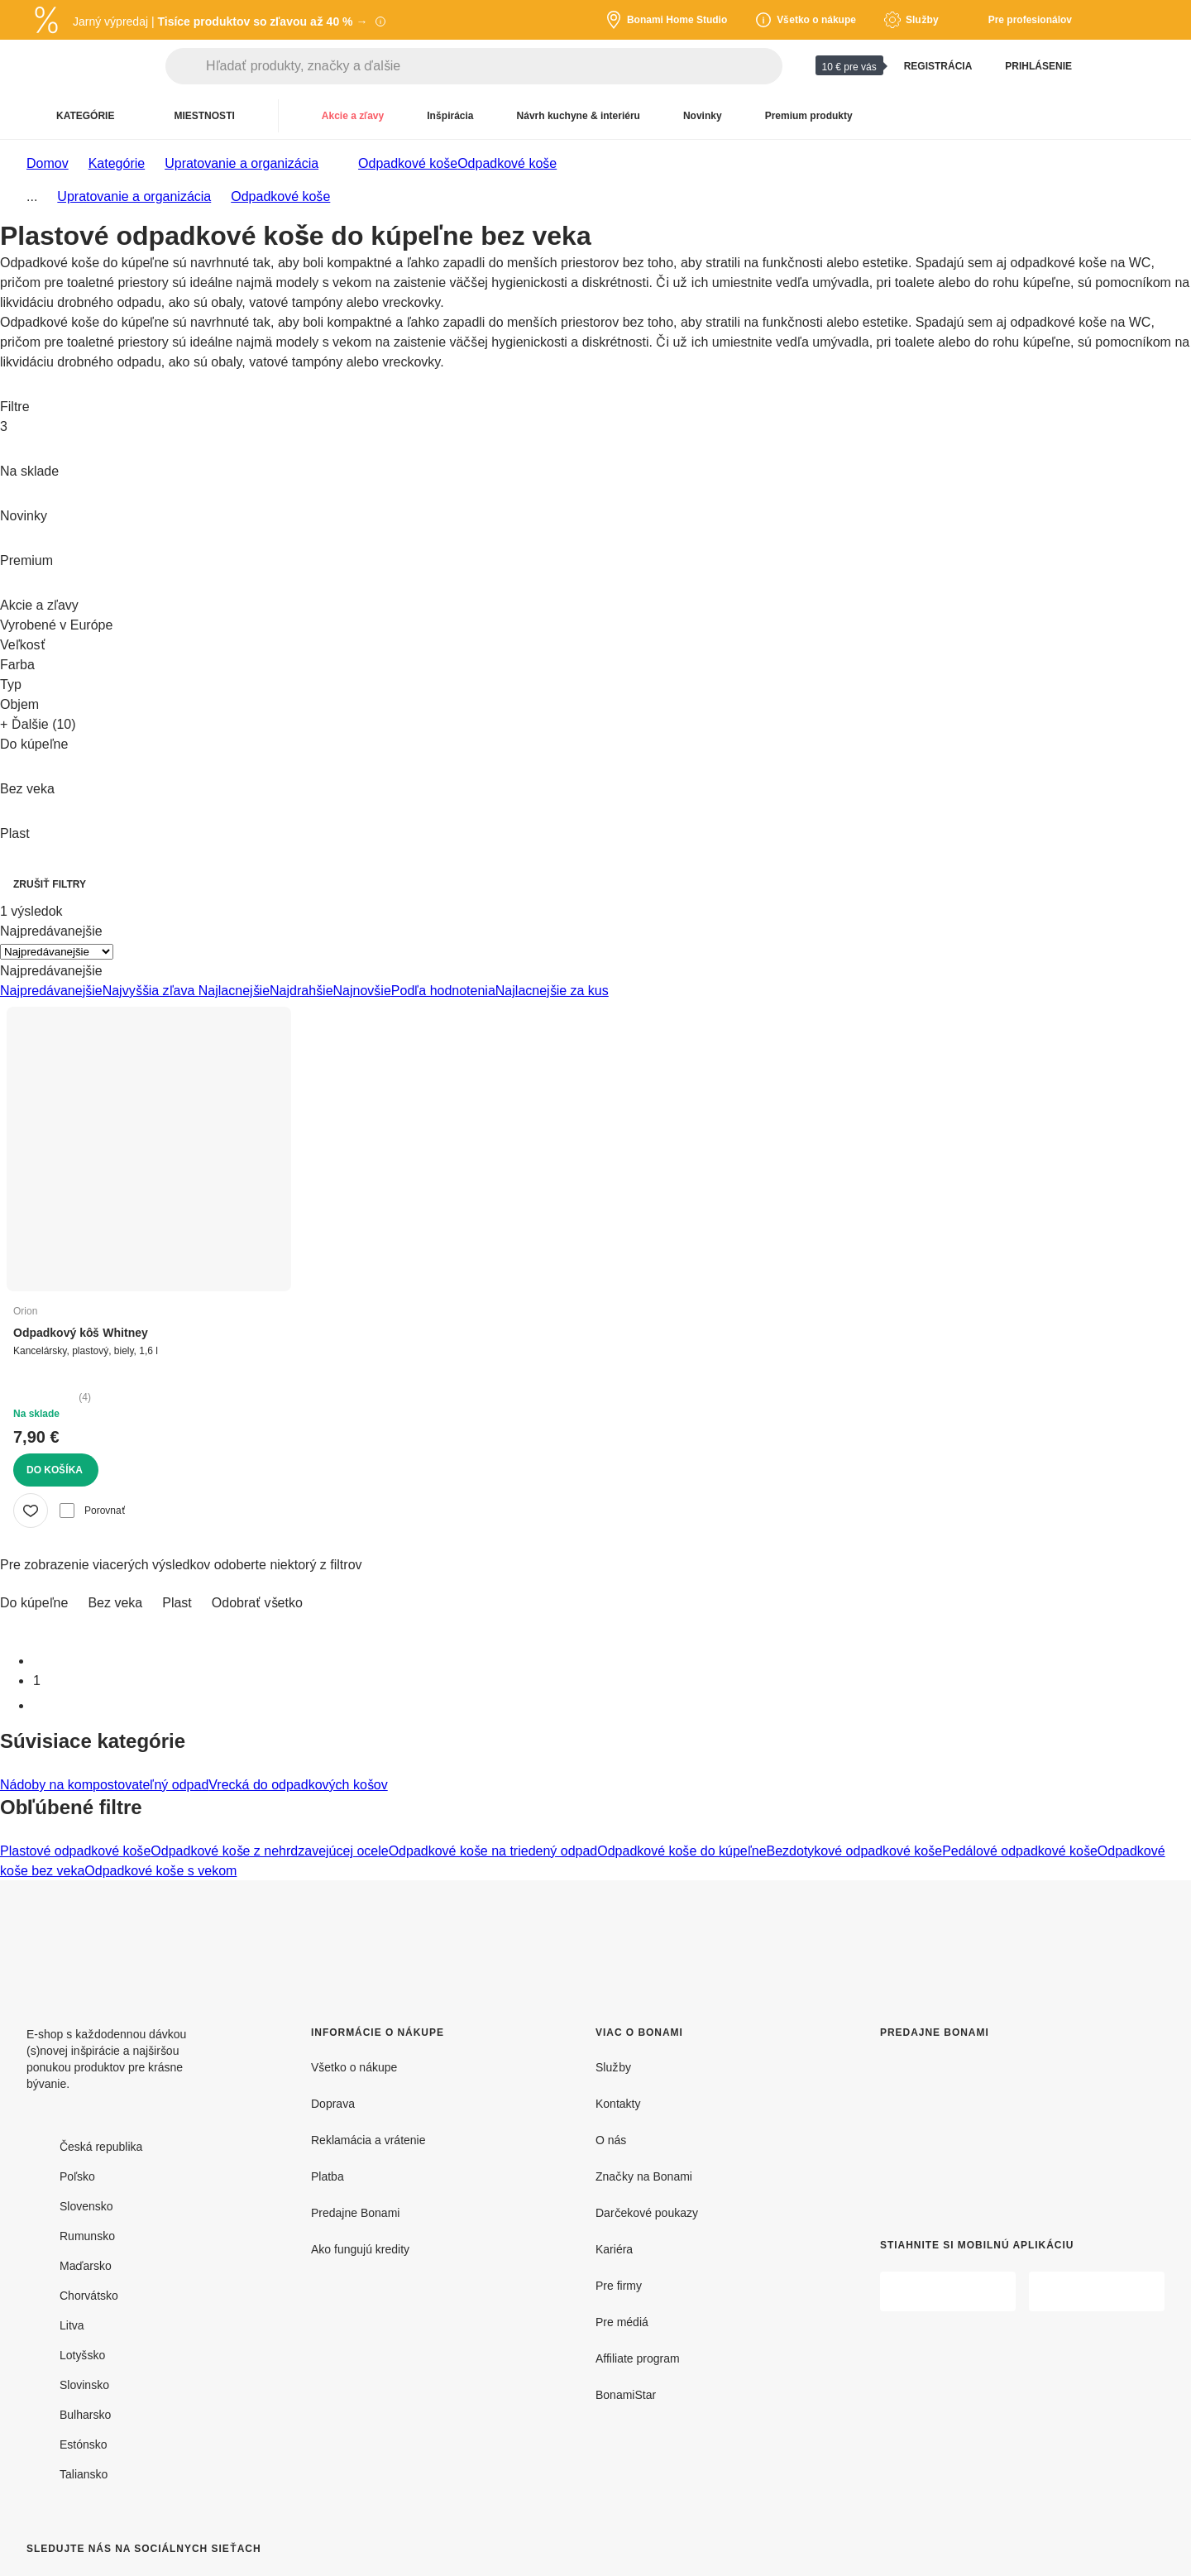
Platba (327, 2176)
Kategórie (117, 163)
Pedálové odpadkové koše (1020, 1850)
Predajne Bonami (355, 2212)
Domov (47, 163)
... (31, 196)
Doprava (333, 2103)
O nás (611, 2140)
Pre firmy (619, 2285)
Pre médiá (622, 2322)
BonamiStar (626, 2394)
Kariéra (614, 2249)
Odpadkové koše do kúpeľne (681, 1850)
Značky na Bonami (644, 2176)
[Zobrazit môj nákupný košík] (1151, 66)
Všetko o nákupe (354, 2067)
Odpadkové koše (507, 163)
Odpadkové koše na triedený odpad (493, 1850)
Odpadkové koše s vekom (160, 1870)
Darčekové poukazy (647, 2212)
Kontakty (618, 2103)
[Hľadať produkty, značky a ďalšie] (494, 66)
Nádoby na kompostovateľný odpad (104, 1784)
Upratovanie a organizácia (241, 163)
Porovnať (92, 1510)
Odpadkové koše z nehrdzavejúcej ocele (269, 1850)
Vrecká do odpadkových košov (297, 1784)
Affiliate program (638, 2358)
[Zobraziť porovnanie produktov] (1111, 66)
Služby (613, 2067)
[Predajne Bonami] (997, 2125)
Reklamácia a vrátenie (368, 2140)
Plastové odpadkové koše (75, 1850)
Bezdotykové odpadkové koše (855, 1850)
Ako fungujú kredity (360, 2249)
